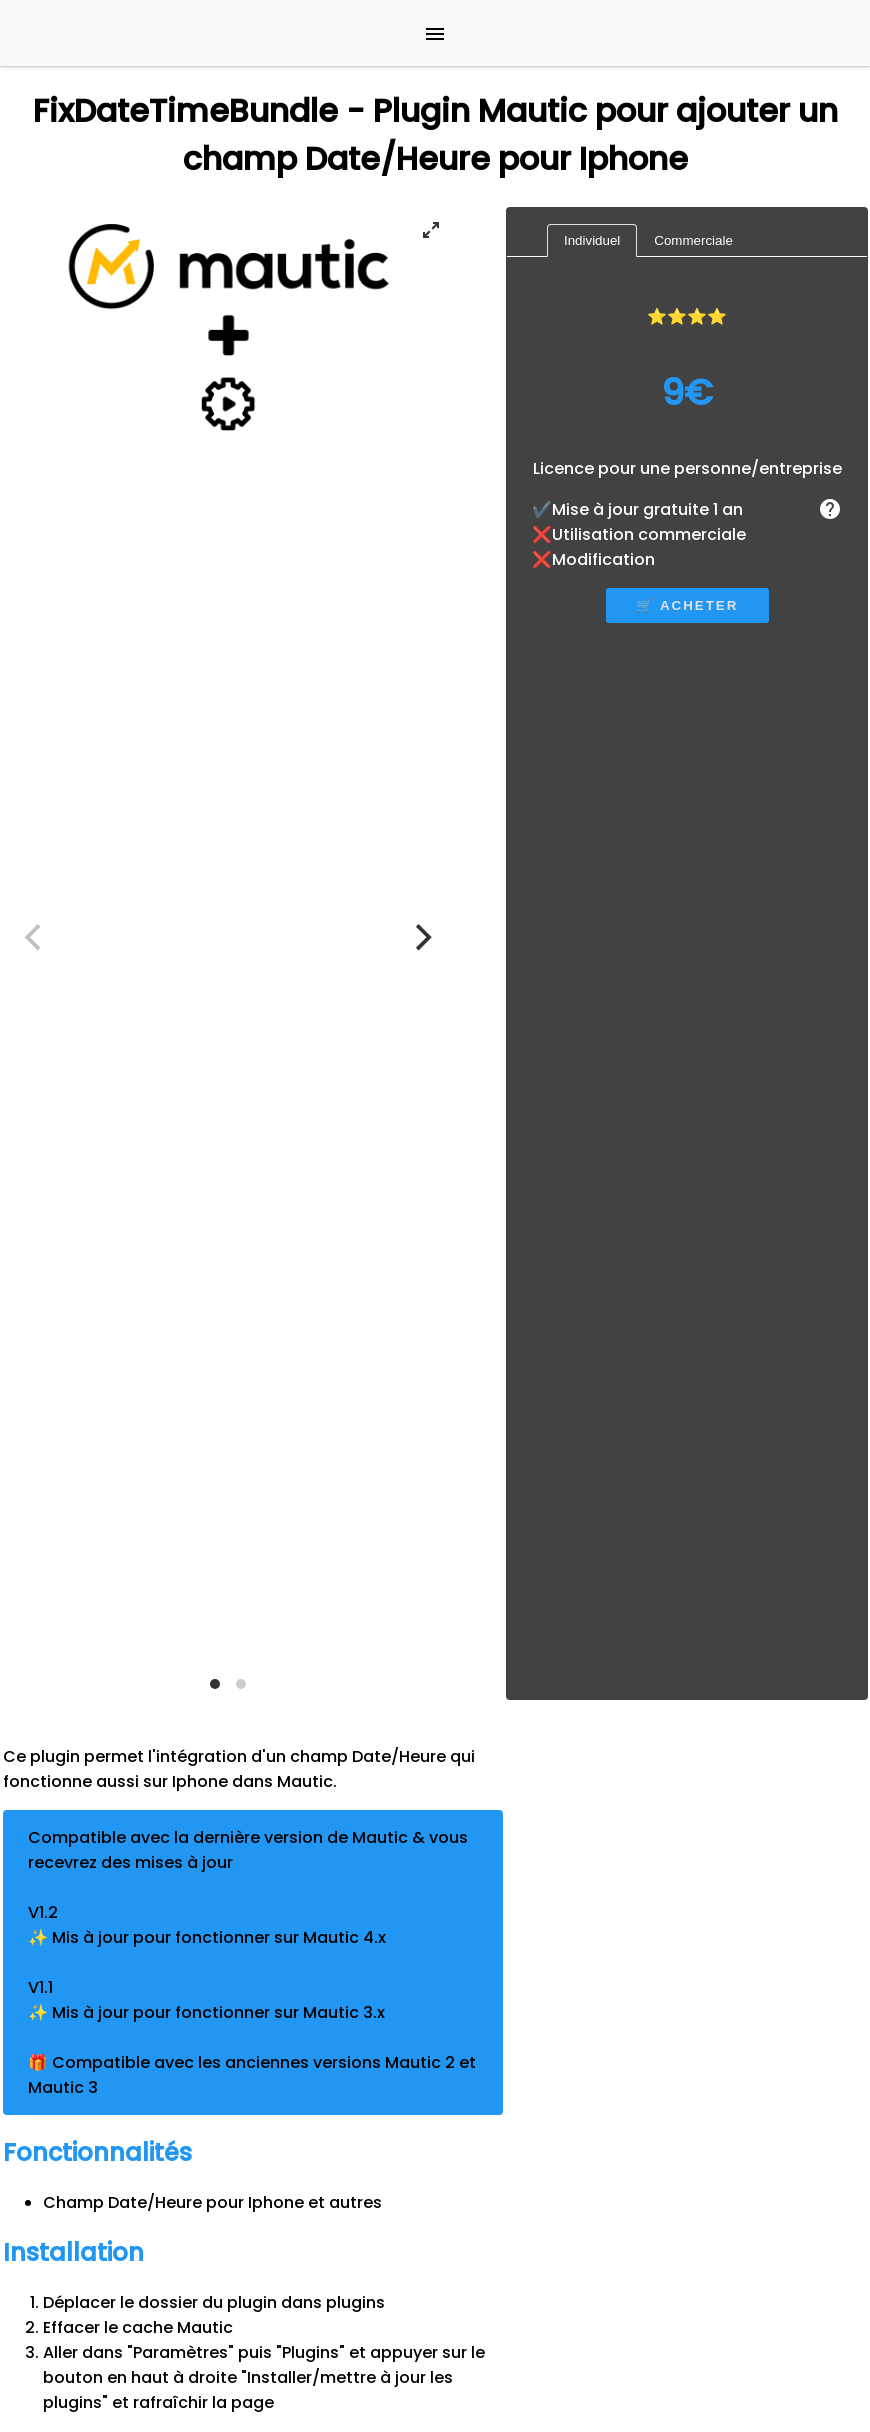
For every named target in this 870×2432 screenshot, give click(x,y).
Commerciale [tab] (693, 240)
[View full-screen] (431, 230)
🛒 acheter (687, 605)
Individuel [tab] (592, 240)
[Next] (421, 937)
